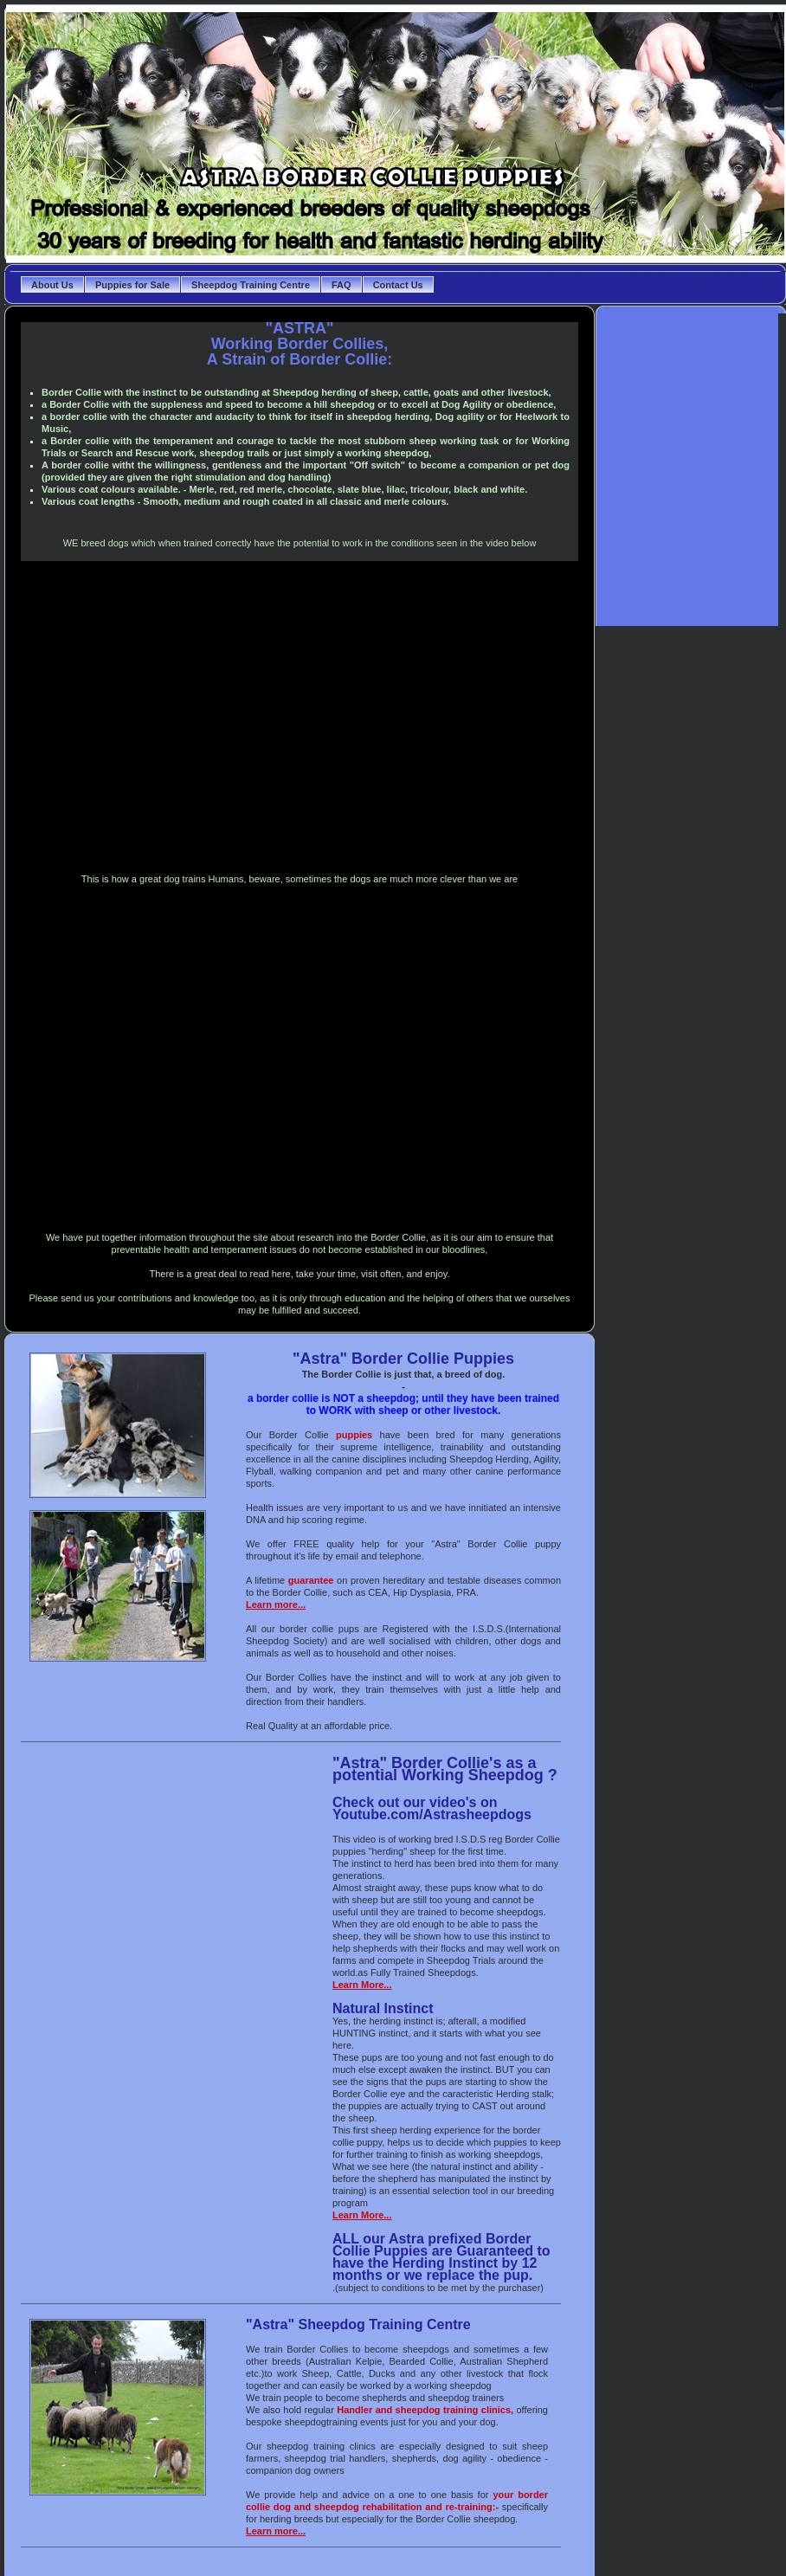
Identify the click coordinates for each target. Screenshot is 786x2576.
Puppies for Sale (132, 285)
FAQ (341, 285)
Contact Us (398, 285)
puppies (354, 1435)
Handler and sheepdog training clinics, (425, 2410)
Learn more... (276, 1604)
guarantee (311, 1580)
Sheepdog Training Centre (250, 285)
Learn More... (361, 1984)
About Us (52, 285)
